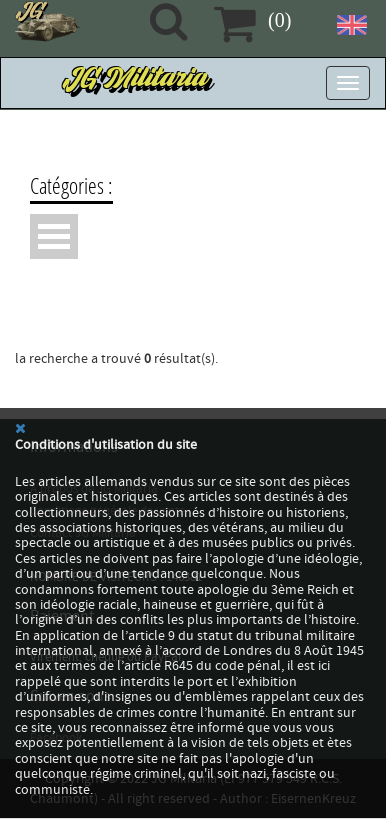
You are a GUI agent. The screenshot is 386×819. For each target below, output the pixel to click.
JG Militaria (137, 83)
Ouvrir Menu (54, 236)
